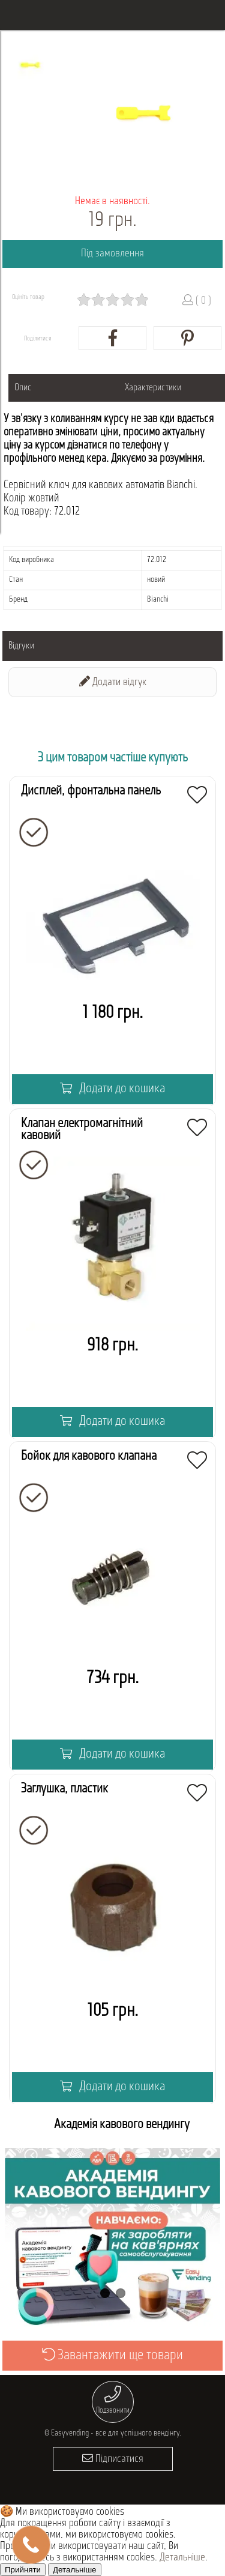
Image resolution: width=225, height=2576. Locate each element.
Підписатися (112, 2458)
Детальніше (182, 2557)
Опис (23, 388)
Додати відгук (112, 682)
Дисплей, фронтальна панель (91, 791)
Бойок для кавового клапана (89, 1456)
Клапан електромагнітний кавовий (82, 1130)
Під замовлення (112, 253)
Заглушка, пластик (64, 1789)
